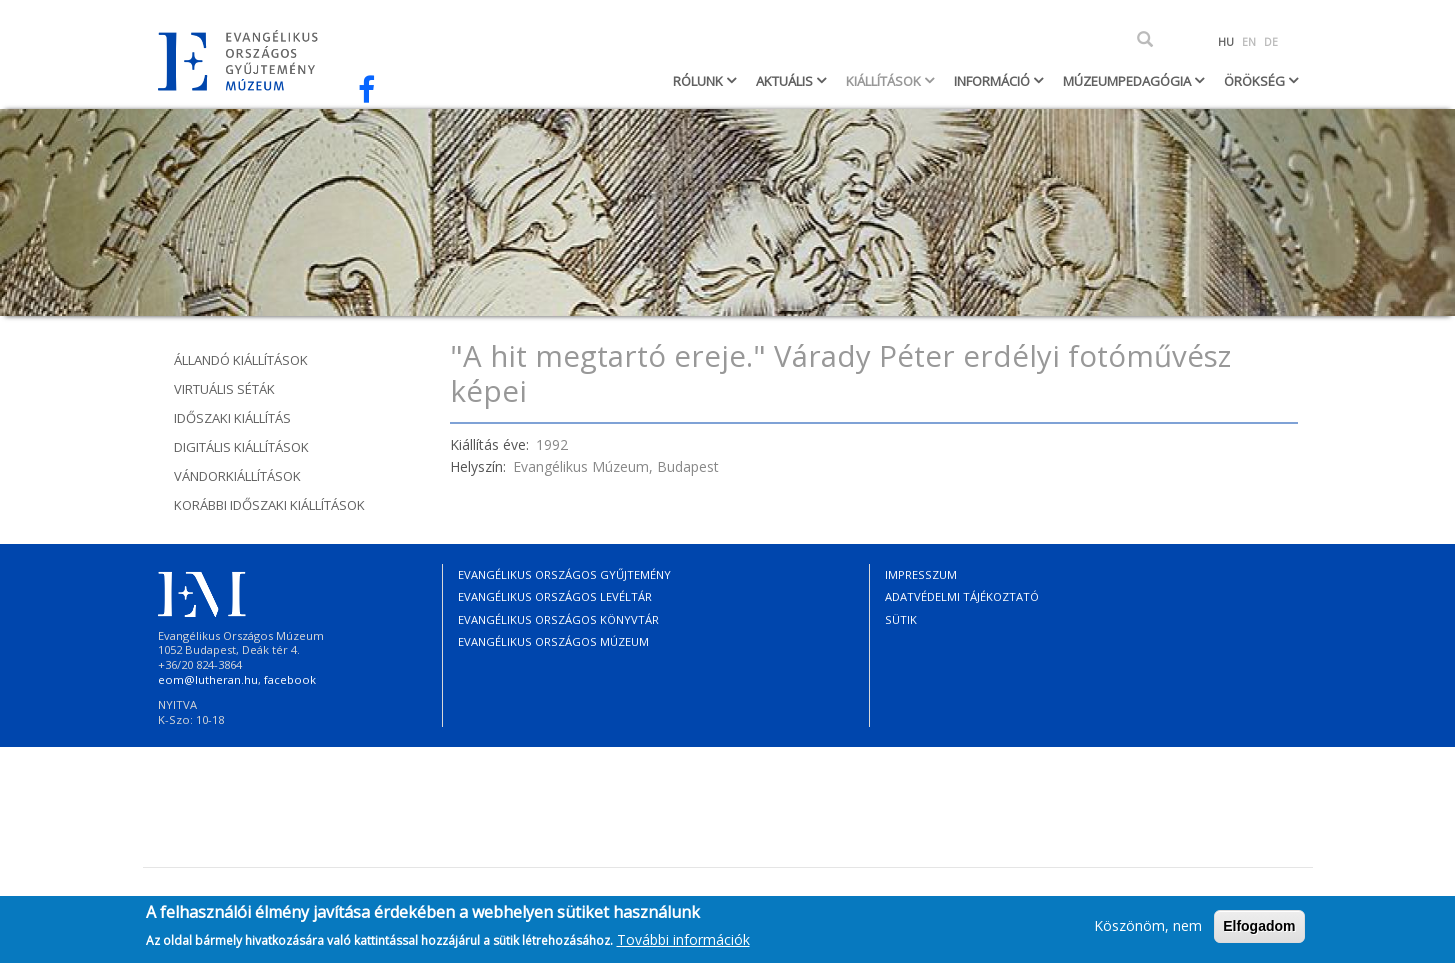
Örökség (1256, 81)
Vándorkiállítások (237, 476)
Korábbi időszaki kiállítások (269, 505)
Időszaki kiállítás (232, 418)
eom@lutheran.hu (208, 679)
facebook (290, 679)
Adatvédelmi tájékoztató (962, 596)
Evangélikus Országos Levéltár (555, 596)
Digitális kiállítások (241, 447)
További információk (683, 945)
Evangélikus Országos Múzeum (553, 641)
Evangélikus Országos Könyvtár (558, 619)
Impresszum (921, 574)
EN (1249, 42)
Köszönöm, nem (1148, 931)
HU (1226, 42)
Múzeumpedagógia (1128, 81)
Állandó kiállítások (241, 360)
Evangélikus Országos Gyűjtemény (564, 574)
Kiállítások (885, 81)
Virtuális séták (224, 389)
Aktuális (786, 81)
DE (1271, 42)
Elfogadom (1259, 932)
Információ (993, 81)
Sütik (901, 619)
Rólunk (699, 81)
